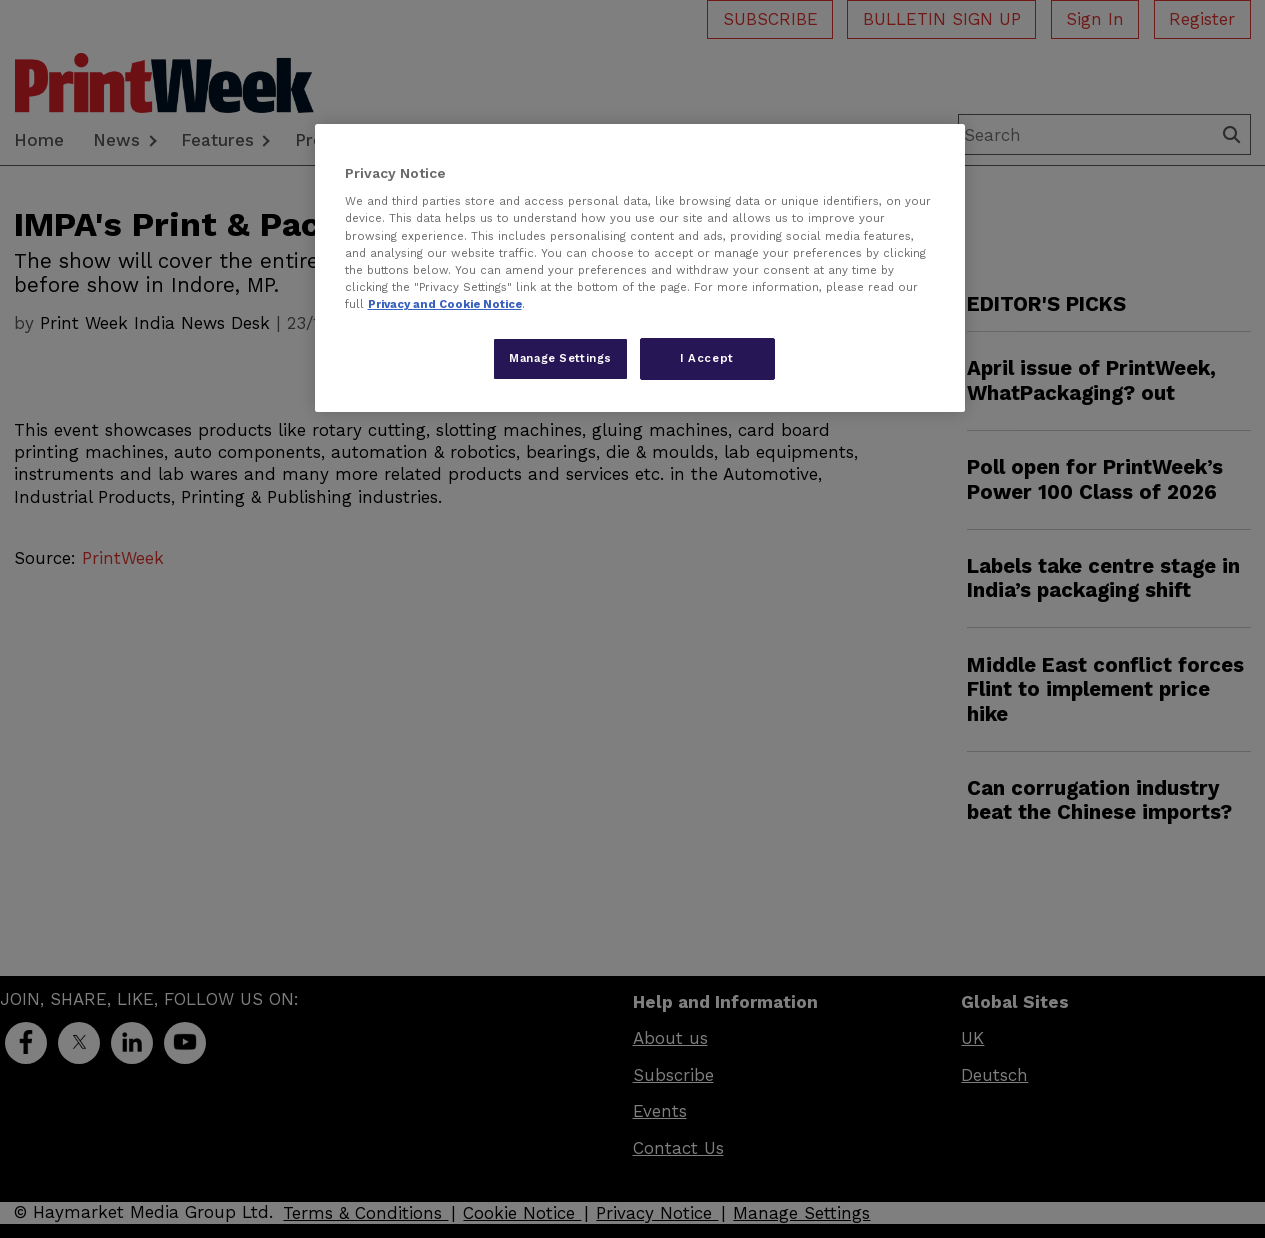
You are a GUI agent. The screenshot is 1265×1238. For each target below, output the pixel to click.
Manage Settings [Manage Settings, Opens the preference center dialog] (560, 358)
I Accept (707, 358)
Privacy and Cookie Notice (445, 304)
